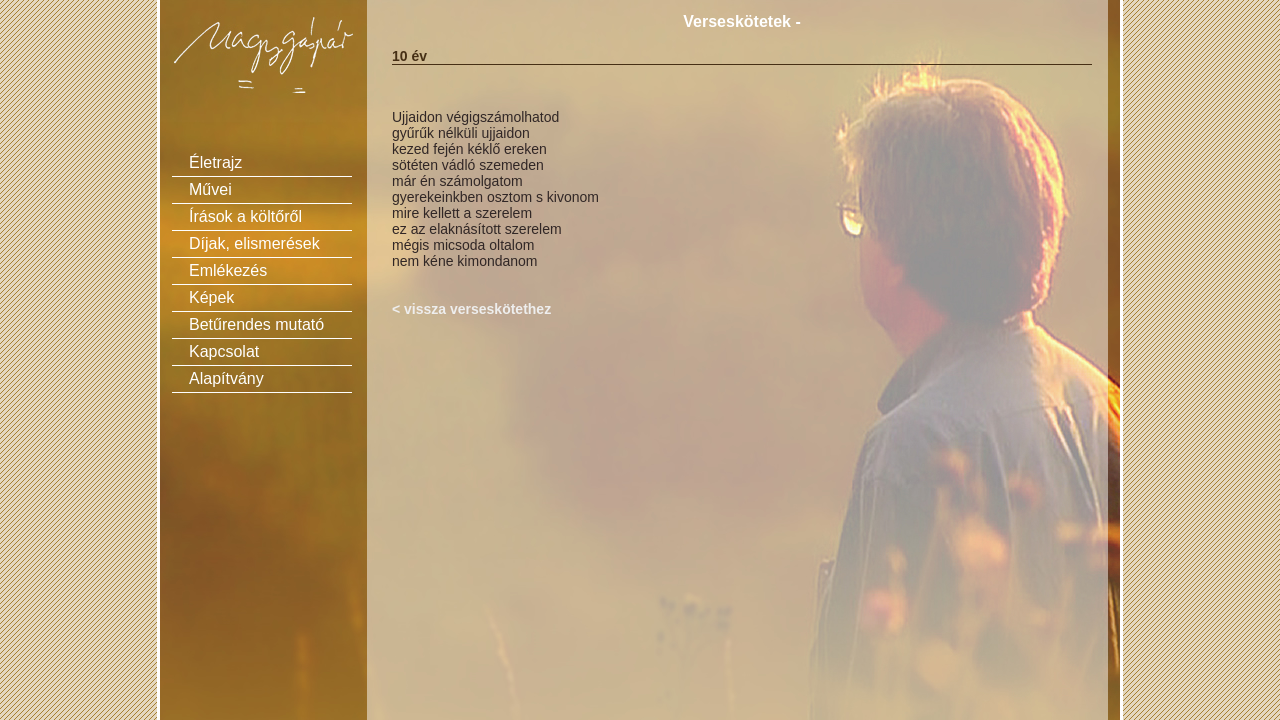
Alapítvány (226, 378)
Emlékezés (228, 270)
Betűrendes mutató (256, 324)
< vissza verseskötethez (471, 309)
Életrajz (215, 162)
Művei (210, 189)
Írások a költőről (245, 216)
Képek (211, 297)
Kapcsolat (224, 351)
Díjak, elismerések (254, 243)
